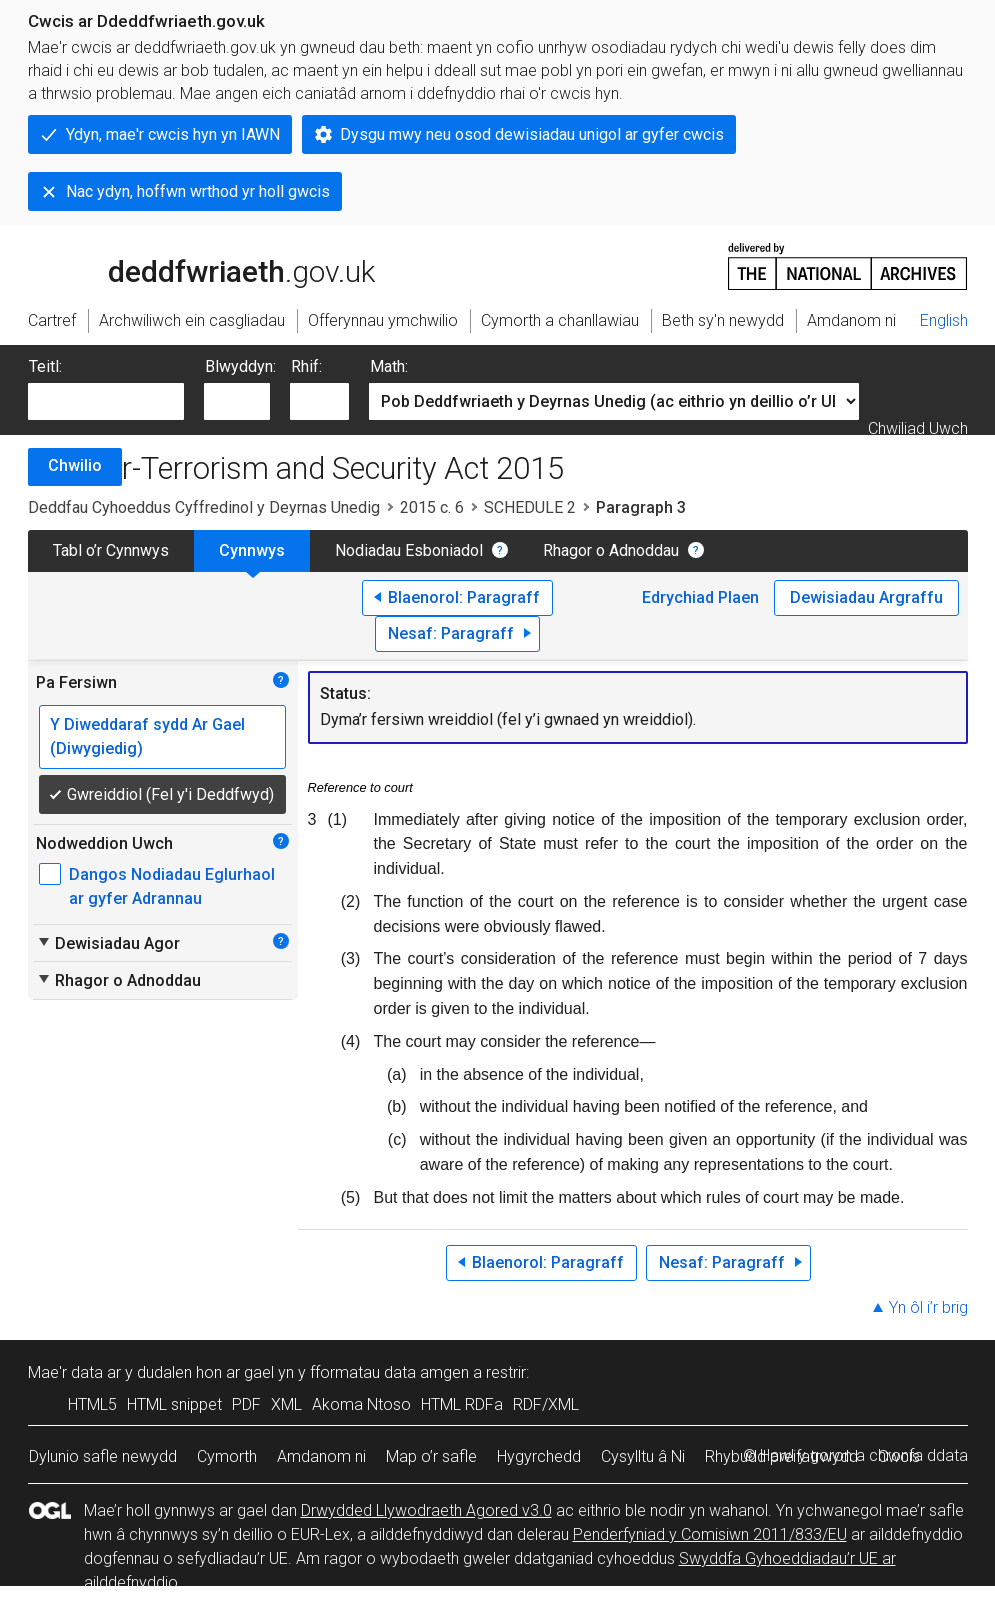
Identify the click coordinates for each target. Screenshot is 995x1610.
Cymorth (227, 1456)
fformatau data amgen (389, 1372)
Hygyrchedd (539, 1456)
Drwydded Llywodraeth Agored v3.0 (426, 1510)
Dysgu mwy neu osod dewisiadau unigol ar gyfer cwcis (532, 134)
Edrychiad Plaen (700, 597)
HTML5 (92, 1404)
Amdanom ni (321, 1456)
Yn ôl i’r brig (928, 1307)
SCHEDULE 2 (530, 507)
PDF (246, 1404)
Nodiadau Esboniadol (409, 550)
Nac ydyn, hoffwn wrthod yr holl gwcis (198, 191)
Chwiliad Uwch (918, 428)
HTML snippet (174, 1404)
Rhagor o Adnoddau (611, 550)
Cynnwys (252, 550)
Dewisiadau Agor (108, 943)
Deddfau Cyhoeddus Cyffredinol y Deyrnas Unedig (204, 507)
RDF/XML (546, 1404)
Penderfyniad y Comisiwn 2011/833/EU (710, 1534)
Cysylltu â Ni (643, 1456)
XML (286, 1404)
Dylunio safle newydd (103, 1456)
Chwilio (75, 465)
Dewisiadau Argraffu (866, 597)
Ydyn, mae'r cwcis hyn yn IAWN (173, 134)
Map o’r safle (431, 1456)
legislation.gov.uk (186, 265)
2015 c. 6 (432, 507)
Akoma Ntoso (361, 1404)
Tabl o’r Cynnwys (111, 550)
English (944, 320)
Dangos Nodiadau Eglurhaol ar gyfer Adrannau (172, 886)
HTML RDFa (462, 1404)
